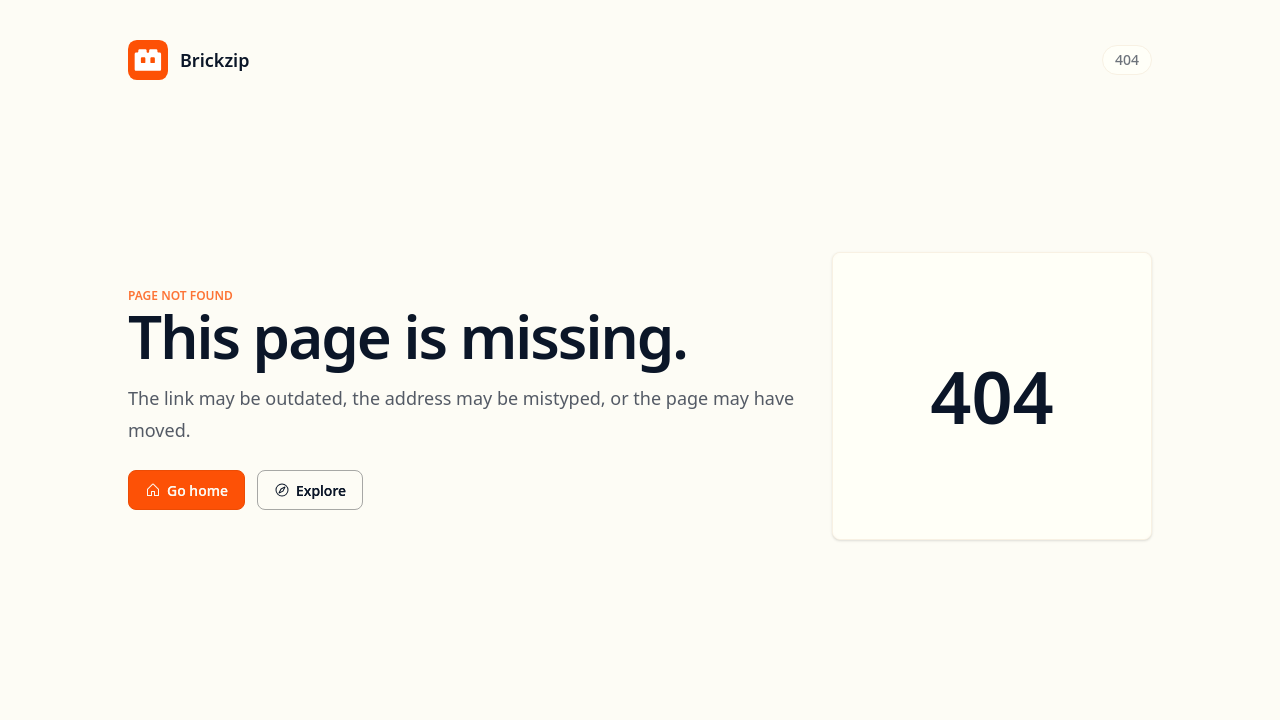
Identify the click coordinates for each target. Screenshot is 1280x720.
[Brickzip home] (188, 60)
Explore (310, 490)
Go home (186, 490)
